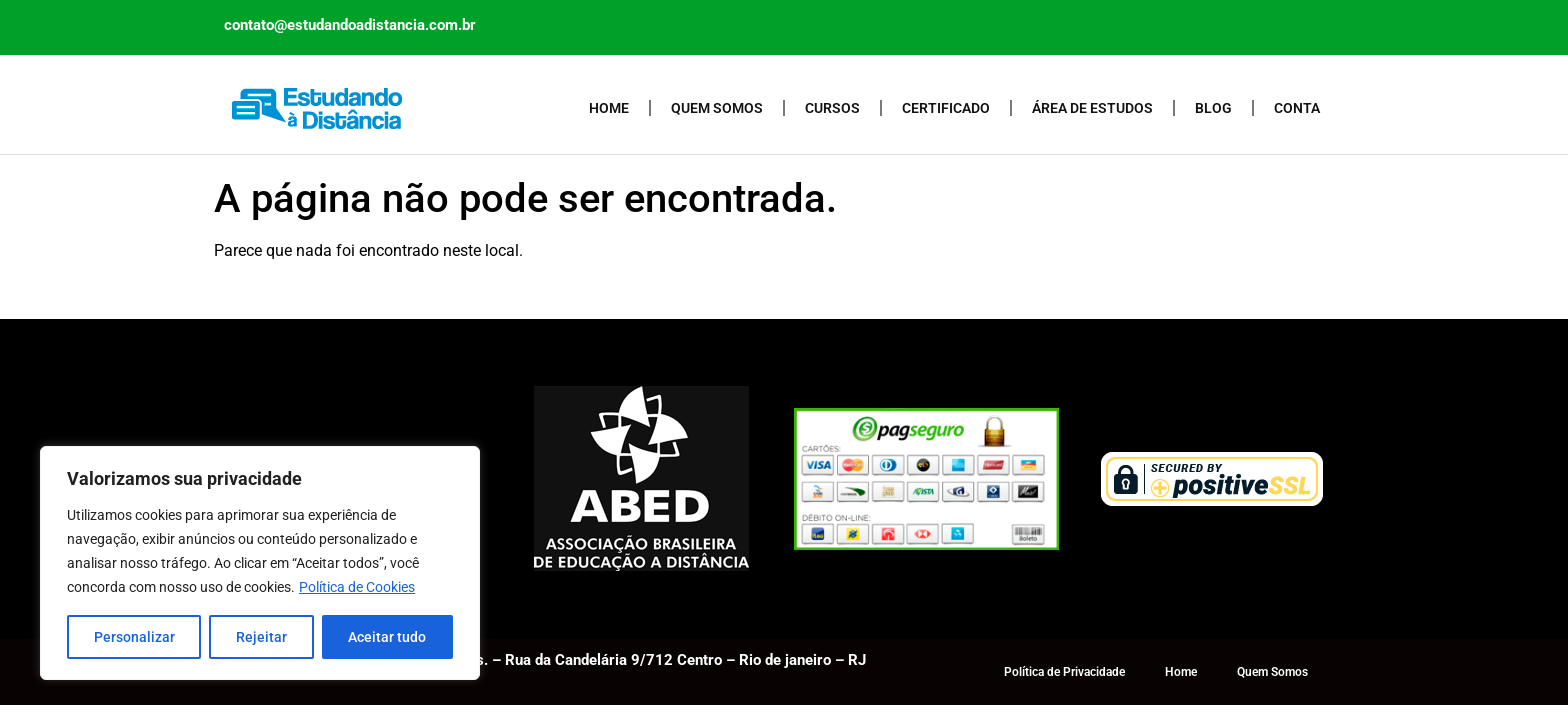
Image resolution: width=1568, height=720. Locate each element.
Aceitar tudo (387, 637)
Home (609, 108)
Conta (1297, 108)
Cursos (832, 108)
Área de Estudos (1092, 108)
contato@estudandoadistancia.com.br (350, 25)
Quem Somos (717, 108)
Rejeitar (261, 637)
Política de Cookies (357, 587)
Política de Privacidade (1064, 672)
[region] (260, 563)
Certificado (946, 108)
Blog (1213, 108)
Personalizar (134, 637)
